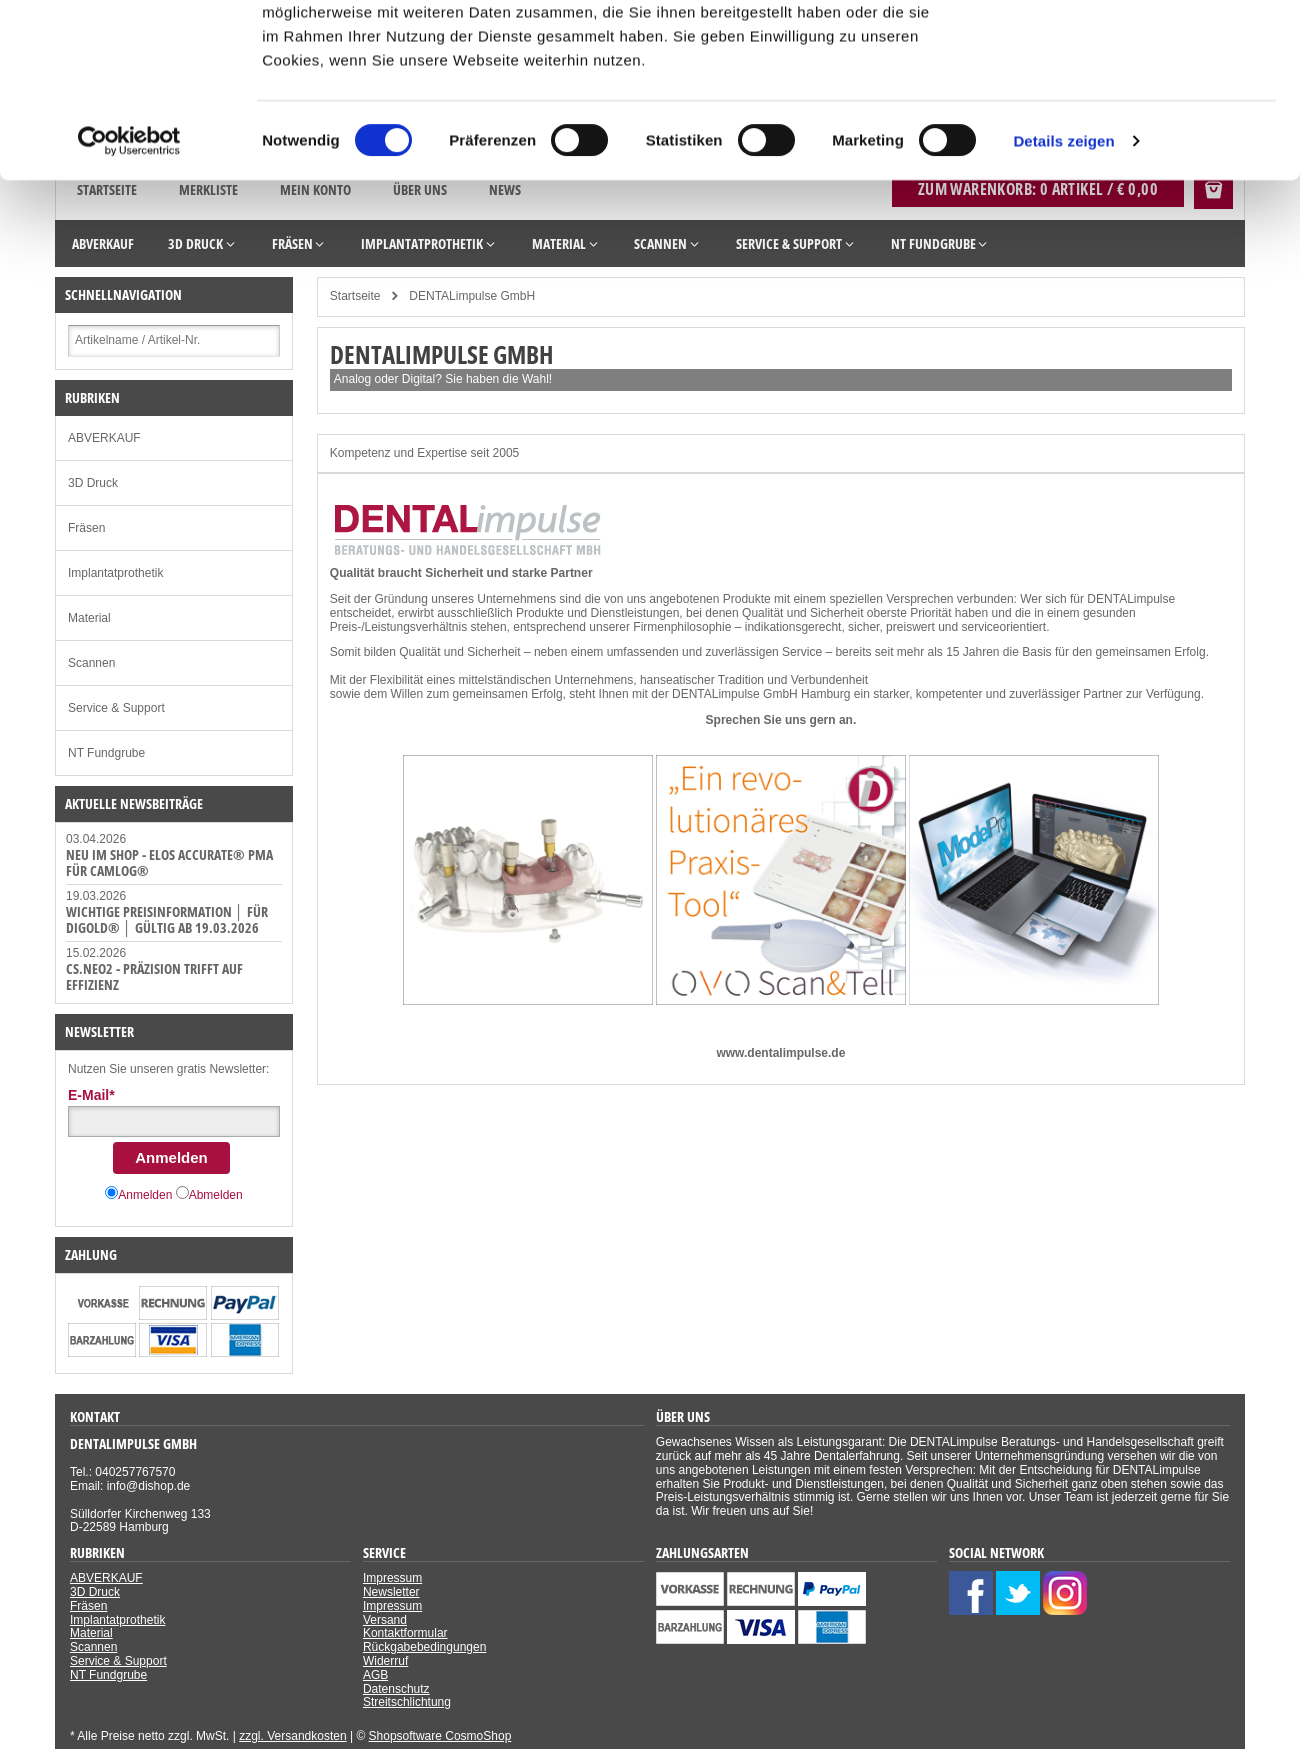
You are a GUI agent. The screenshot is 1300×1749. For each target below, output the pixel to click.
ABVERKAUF (104, 438)
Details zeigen (1063, 297)
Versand (385, 1620)
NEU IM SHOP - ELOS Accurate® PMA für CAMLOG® (169, 862)
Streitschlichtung (407, 1702)
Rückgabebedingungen (424, 1647)
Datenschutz (396, 1689)
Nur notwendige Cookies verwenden (1133, 117)
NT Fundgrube (106, 753)
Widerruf (385, 1661)
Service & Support (116, 708)
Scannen (91, 663)
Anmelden (171, 1157)
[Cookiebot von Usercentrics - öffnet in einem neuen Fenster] (129, 298)
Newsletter (391, 1592)
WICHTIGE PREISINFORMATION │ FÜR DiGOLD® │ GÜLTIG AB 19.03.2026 (167, 919)
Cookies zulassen (1133, 49)
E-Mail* (91, 1095)
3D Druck (93, 483)
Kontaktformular (405, 1633)
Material (89, 618)
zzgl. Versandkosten (292, 1736)
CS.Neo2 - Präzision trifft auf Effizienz (154, 976)
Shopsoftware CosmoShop (440, 1736)
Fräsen (86, 528)
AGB (375, 1675)
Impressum (392, 1578)
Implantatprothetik (115, 573)
